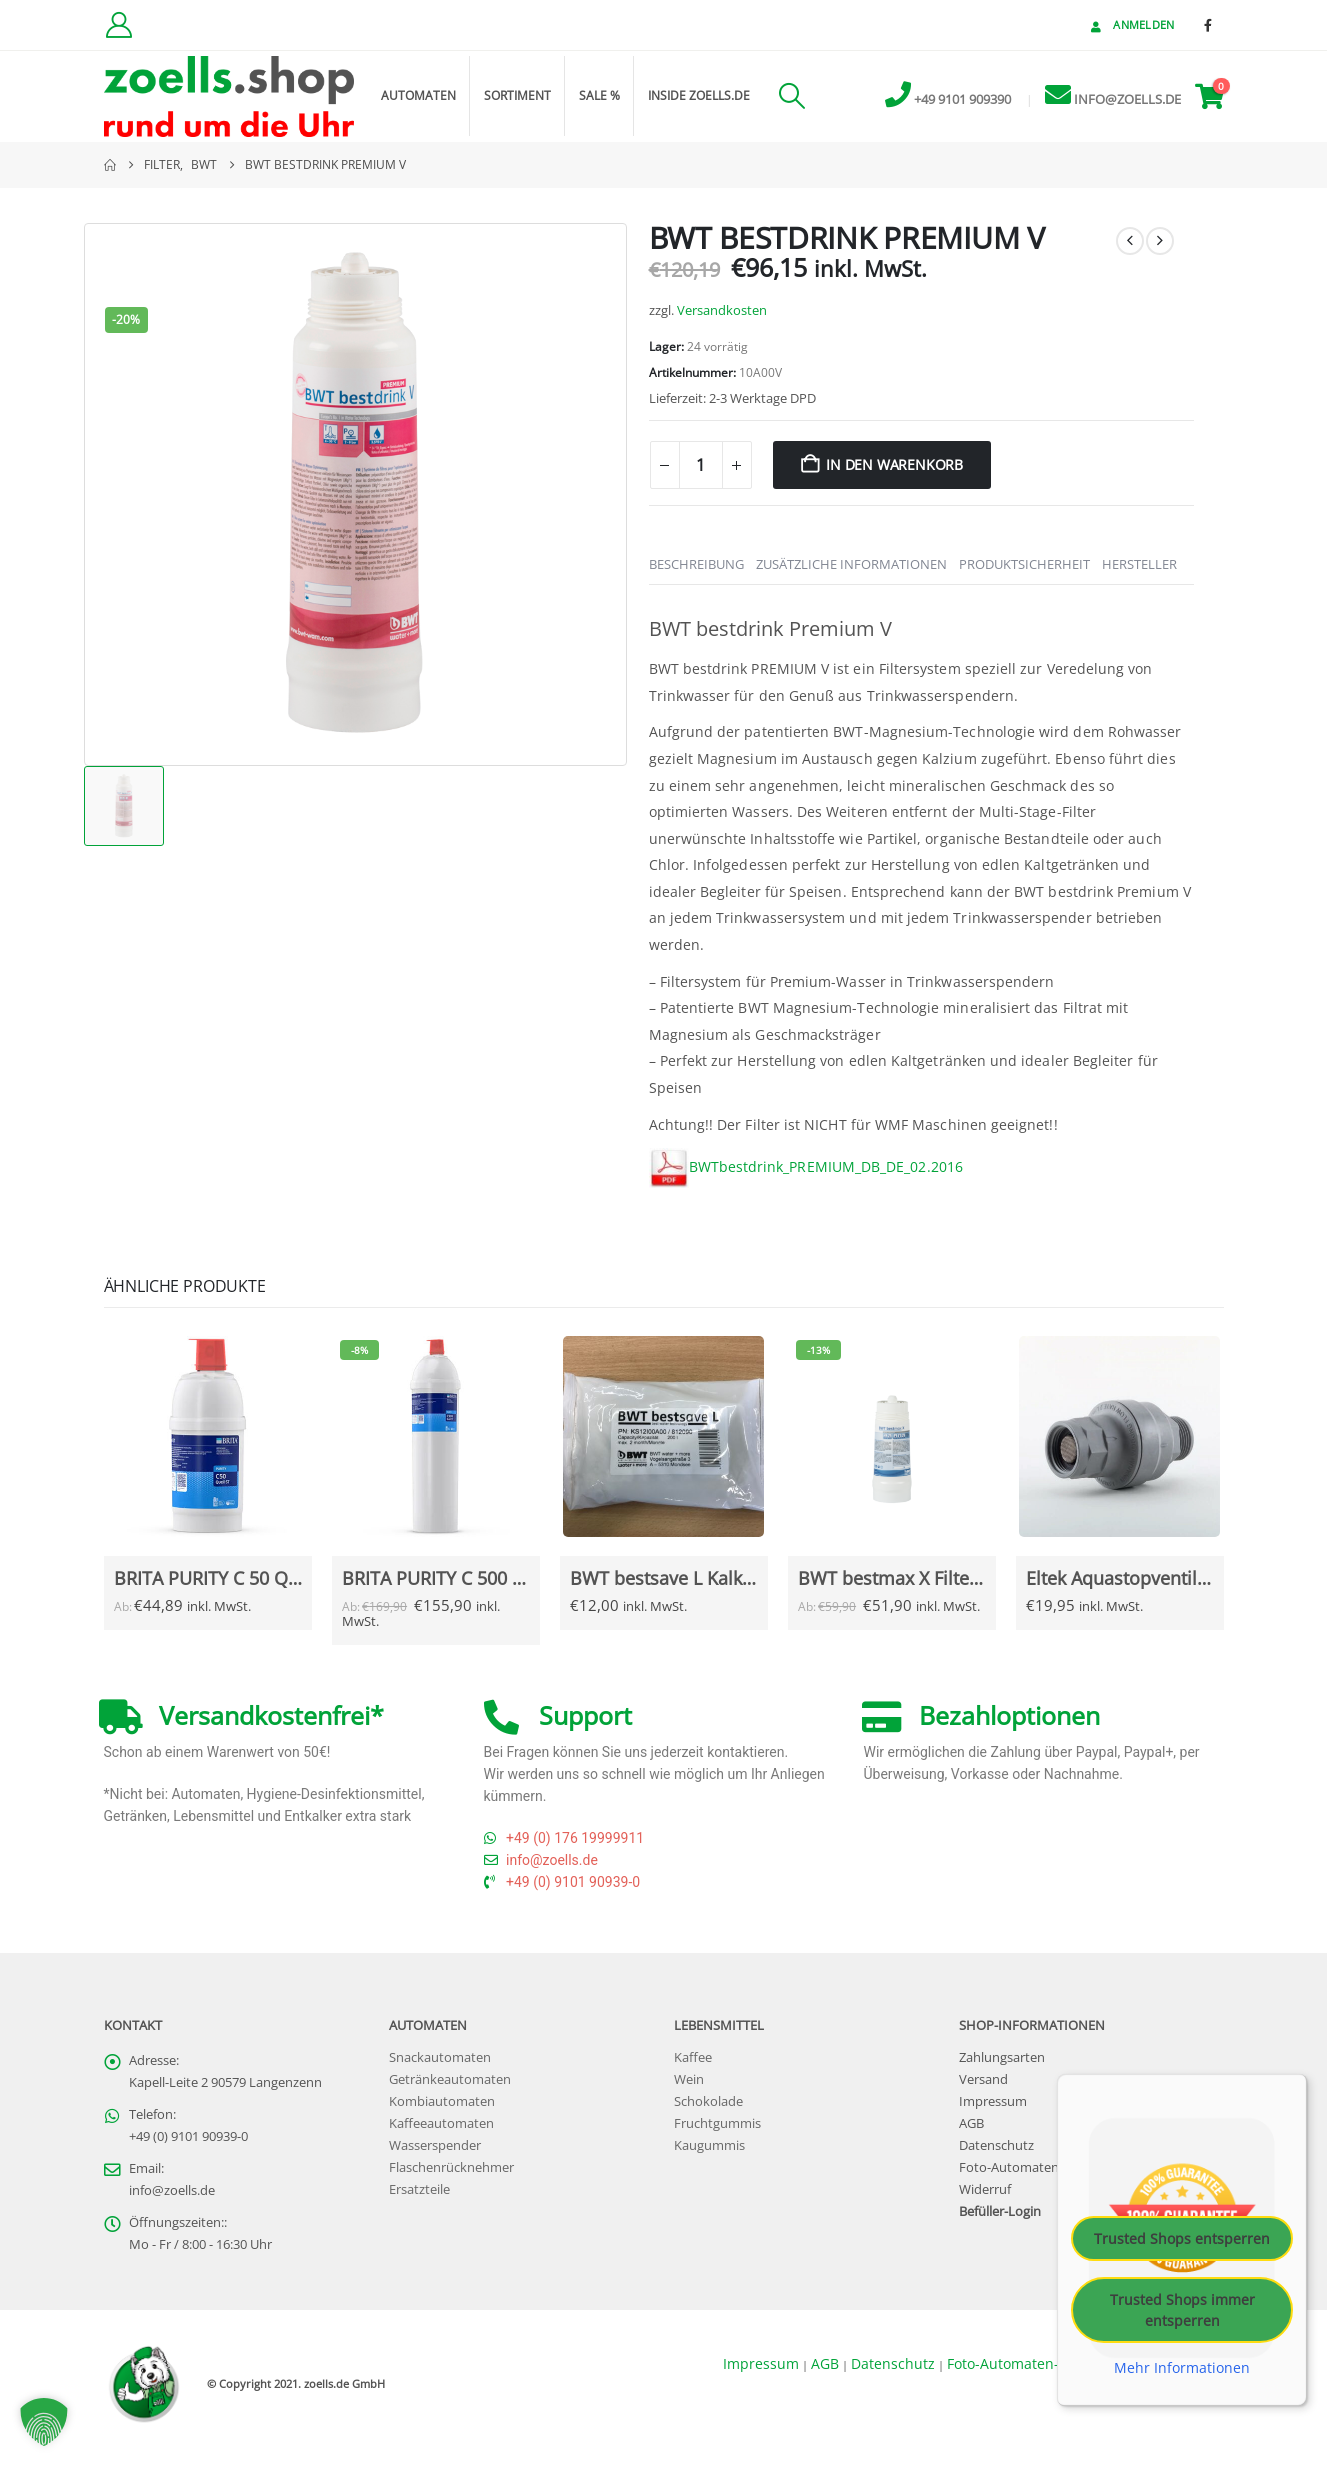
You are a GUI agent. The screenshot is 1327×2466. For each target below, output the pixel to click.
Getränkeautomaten (450, 2086)
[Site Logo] (229, 96)
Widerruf (985, 2196)
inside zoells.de (699, 95)
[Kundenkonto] (119, 25)
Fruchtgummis (717, 2130)
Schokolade (708, 2108)
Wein (689, 2086)
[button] (792, 96)
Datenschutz (996, 2152)
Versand (983, 2086)
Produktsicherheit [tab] (1024, 564)
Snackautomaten (440, 2064)
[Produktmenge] (701, 465)
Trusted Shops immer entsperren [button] (1182, 2316)
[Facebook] (1208, 25)
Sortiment (517, 95)
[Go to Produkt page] (207, 1436)
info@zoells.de (172, 2197)
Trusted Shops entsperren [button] (1182, 2244)
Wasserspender (435, 2152)
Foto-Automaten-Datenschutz (1048, 2174)
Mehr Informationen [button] (1182, 2374)
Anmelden (1130, 24)
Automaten (418, 95)
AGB (971, 2130)
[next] (1160, 241)
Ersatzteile (419, 2196)
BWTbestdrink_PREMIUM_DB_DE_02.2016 (826, 1166)
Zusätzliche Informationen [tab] (851, 564)
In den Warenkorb (894, 464)
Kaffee (693, 2064)
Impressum (993, 2108)
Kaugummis (709, 2152)
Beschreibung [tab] (696, 564)
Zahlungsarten (1002, 2064)
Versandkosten (722, 310)
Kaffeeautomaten (441, 2130)
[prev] (1130, 241)
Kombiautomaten (442, 2108)
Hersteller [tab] (1139, 564)
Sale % (599, 95)
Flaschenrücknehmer (451, 2174)
